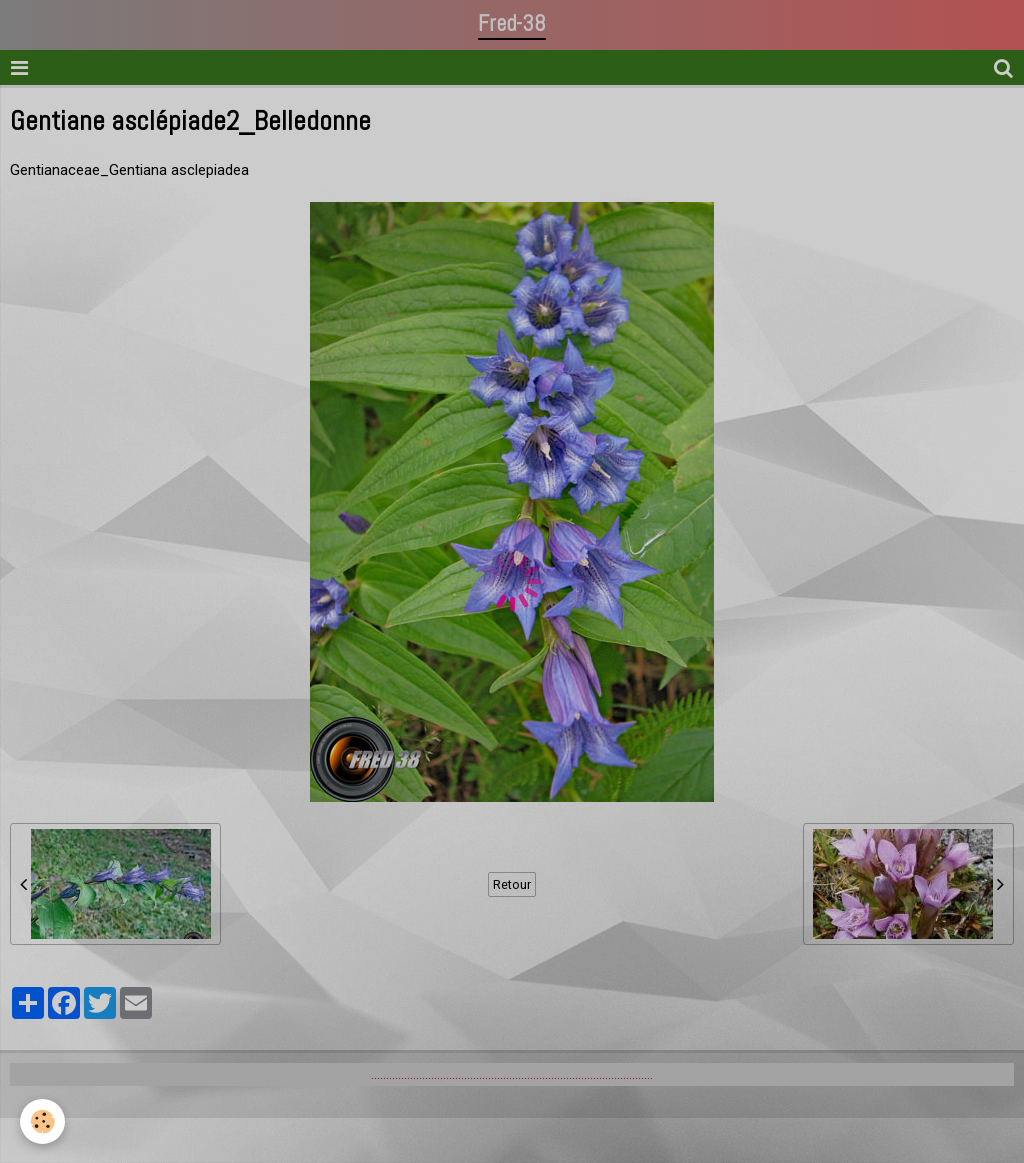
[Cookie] (42, 1121)
